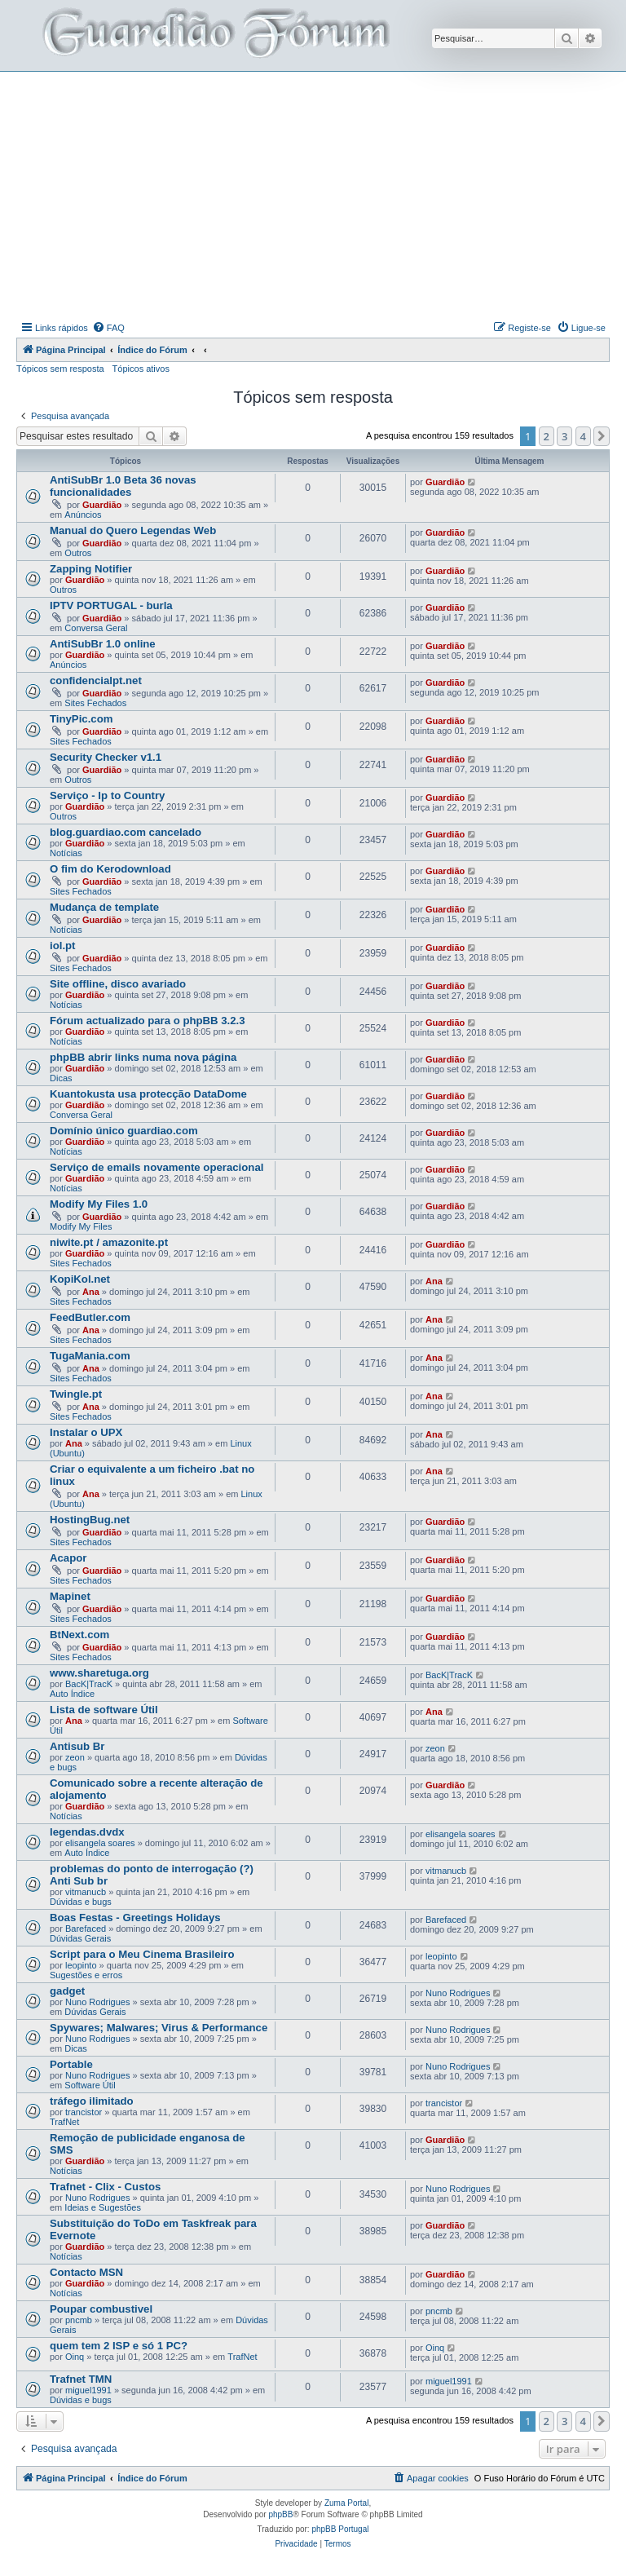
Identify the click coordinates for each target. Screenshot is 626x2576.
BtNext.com (79, 1634)
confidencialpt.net (96, 680)
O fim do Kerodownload (110, 869)
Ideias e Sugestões (102, 2207)
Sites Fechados (95, 703)
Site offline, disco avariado (118, 984)
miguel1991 (88, 2390)
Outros (77, 553)
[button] (601, 436)
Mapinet (70, 1596)
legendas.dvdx (87, 1832)
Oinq (74, 2357)
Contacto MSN (86, 2272)
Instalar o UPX (86, 1432)
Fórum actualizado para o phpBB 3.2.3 (147, 1020)
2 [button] (546, 436)
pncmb (78, 2320)
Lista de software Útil (104, 1709)
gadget (67, 1991)
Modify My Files (81, 1226)
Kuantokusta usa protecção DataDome (148, 1094)
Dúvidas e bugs (81, 1902)
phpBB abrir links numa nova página (143, 1057)
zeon (75, 1757)
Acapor (68, 1558)
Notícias (66, 853)
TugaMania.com (90, 1356)
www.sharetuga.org (99, 1673)
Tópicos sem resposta (60, 368)
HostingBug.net (90, 1519)
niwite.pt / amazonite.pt (109, 1242)
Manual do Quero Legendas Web (133, 530)
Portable (71, 2064)
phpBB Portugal (339, 2529)
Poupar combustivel (101, 2309)
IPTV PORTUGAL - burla (111, 605)
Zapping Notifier (91, 569)
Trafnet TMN (81, 2379)
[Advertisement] (321, 194)
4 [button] (583, 436)
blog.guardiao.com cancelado (125, 832)
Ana (90, 1292)
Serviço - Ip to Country (107, 795)
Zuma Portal (346, 2503)
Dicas (61, 1078)
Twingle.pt (76, 1394)
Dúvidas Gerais (80, 1938)
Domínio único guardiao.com (124, 1131)
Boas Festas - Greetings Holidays (135, 1917)
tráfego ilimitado (92, 2101)
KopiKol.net (80, 1279)
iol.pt (63, 945)
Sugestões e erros (86, 1975)
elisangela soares (100, 1843)
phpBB (280, 2514)
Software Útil (89, 2085)
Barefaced (85, 1928)
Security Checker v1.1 (105, 757)
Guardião (101, 505)
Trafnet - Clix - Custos (105, 2187)
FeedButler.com (90, 1317)
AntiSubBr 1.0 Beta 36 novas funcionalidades (123, 486)
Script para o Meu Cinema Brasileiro (142, 1954)
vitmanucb (85, 1892)
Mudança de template (104, 907)
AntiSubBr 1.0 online (103, 644)
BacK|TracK (88, 1684)
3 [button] (564, 436)
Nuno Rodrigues (97, 2002)
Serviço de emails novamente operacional (156, 1167)
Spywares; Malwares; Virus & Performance (158, 2027)
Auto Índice (72, 1694)
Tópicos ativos (141, 368)
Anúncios (82, 514)
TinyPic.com (81, 719)
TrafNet (64, 2122)
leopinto (81, 1965)
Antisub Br (77, 1746)
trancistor (83, 2112)
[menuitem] (108, 328)
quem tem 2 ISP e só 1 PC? (118, 2346)
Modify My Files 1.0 (99, 1204)
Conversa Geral (95, 628)
